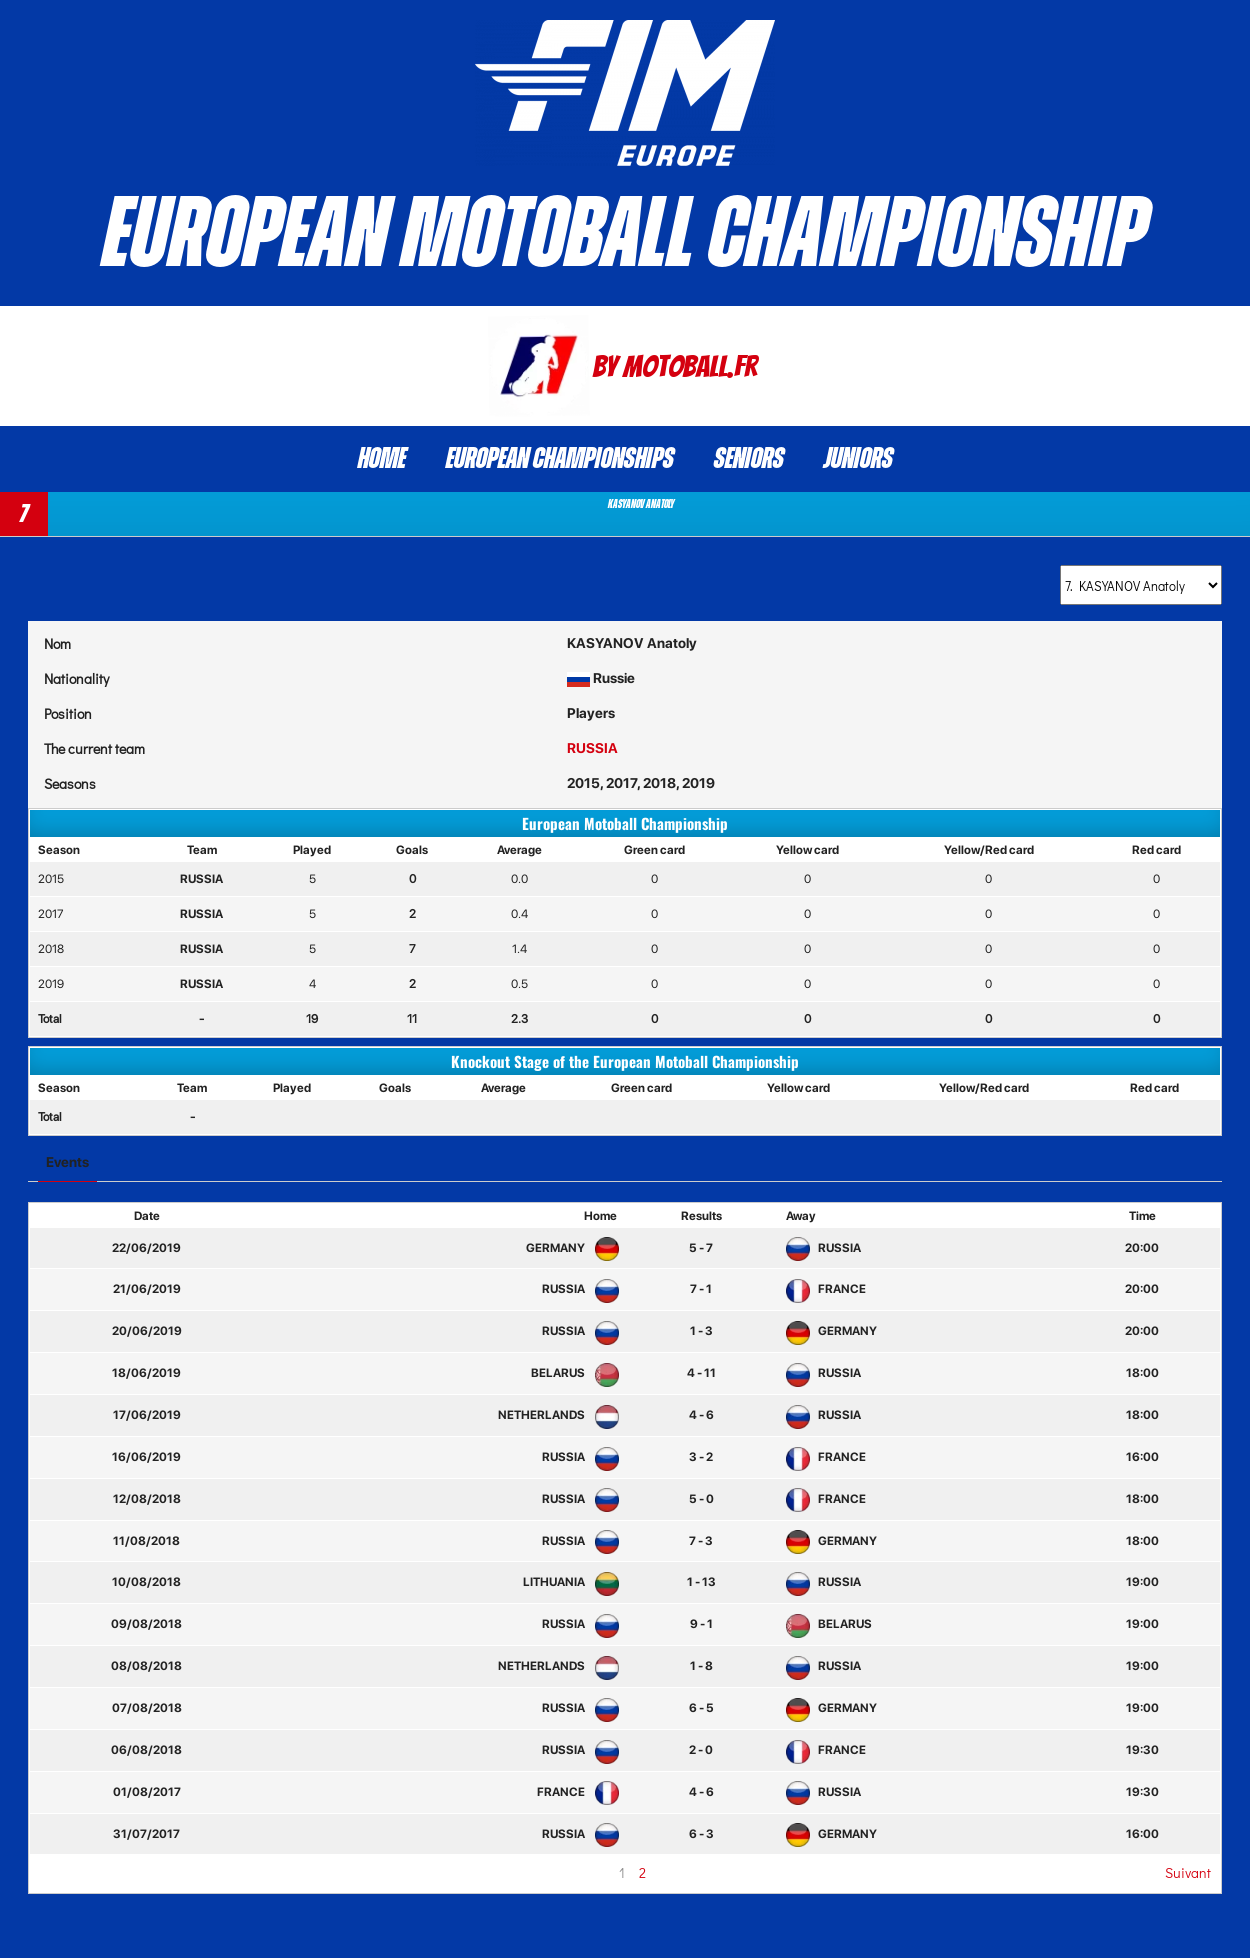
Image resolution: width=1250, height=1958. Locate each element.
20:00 (1142, 1248)
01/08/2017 (147, 1792)
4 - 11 (701, 1373)
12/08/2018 (147, 1499)
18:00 (1142, 1373)
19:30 (1142, 1750)
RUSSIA (592, 748)
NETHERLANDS (554, 1415)
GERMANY (568, 1248)
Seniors (749, 459)
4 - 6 (701, 1415)
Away (801, 1216)
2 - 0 (701, 1750)
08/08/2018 (146, 1666)
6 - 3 (701, 1834)
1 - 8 (701, 1666)
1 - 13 (701, 1582)
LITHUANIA (567, 1582)
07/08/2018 (147, 1708)
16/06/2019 (146, 1457)
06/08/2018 (146, 1750)
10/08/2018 (146, 1582)
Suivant (1188, 1872)
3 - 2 (701, 1457)
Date (147, 1216)
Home (382, 459)
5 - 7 (701, 1248)
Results (701, 1216)
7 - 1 (701, 1289)
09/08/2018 (146, 1624)
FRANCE (826, 1289)
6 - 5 (701, 1708)
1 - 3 (701, 1331)
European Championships (560, 459)
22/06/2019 (146, 1248)
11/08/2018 (146, 1541)
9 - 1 (701, 1624)
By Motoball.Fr (675, 366)
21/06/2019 (147, 1289)
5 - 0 (701, 1499)
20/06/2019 (147, 1331)
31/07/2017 (146, 1834)
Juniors (858, 459)
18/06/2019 (146, 1373)
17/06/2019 (147, 1415)
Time (1142, 1216)
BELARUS (571, 1373)
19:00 (1142, 1582)
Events (67, 1162)
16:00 (1142, 1457)
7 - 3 (701, 1541)
